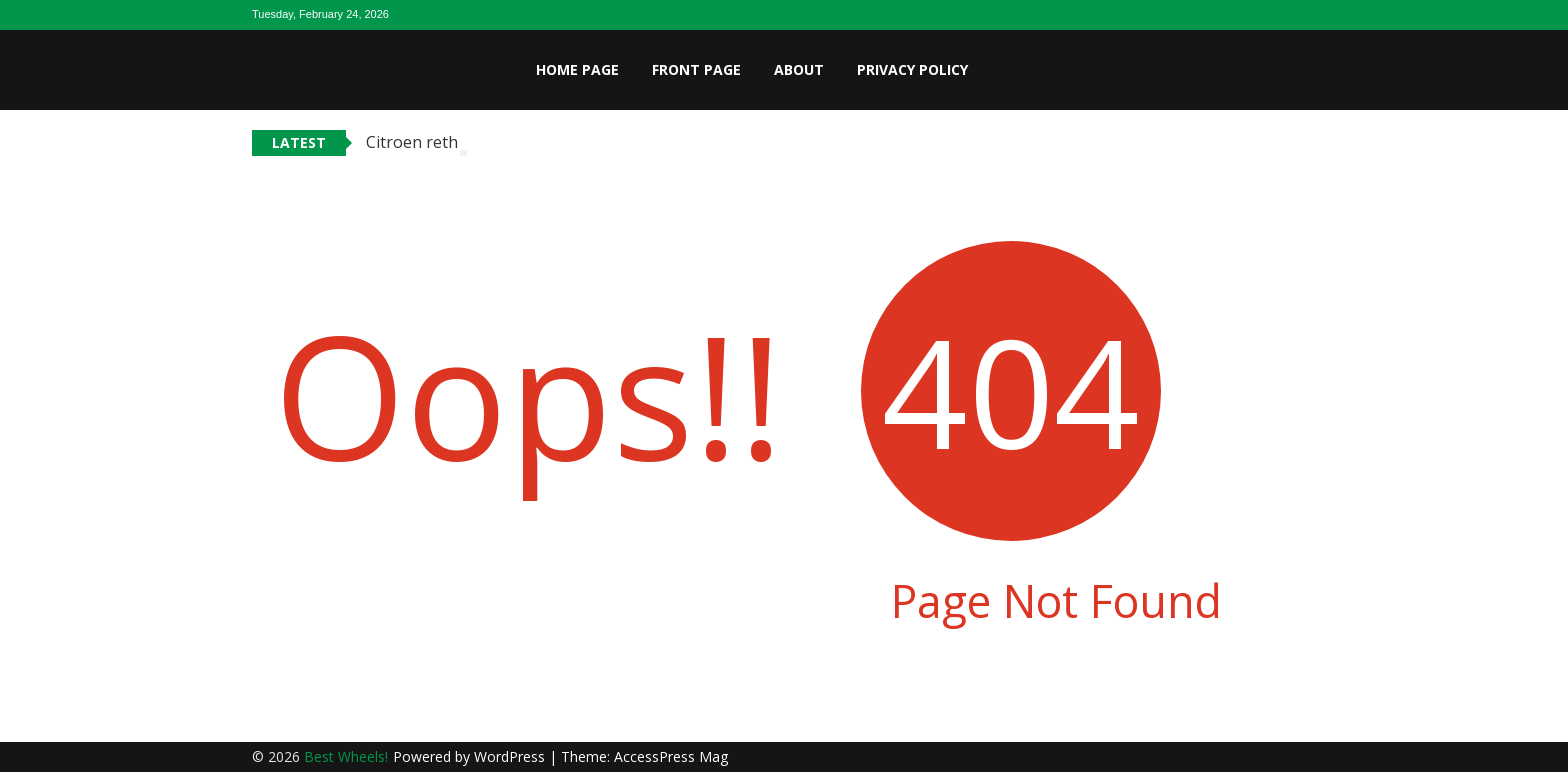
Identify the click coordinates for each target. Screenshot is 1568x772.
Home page (577, 69)
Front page (696, 69)
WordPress (511, 756)
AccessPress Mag (671, 756)
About (799, 69)
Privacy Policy (912, 69)
